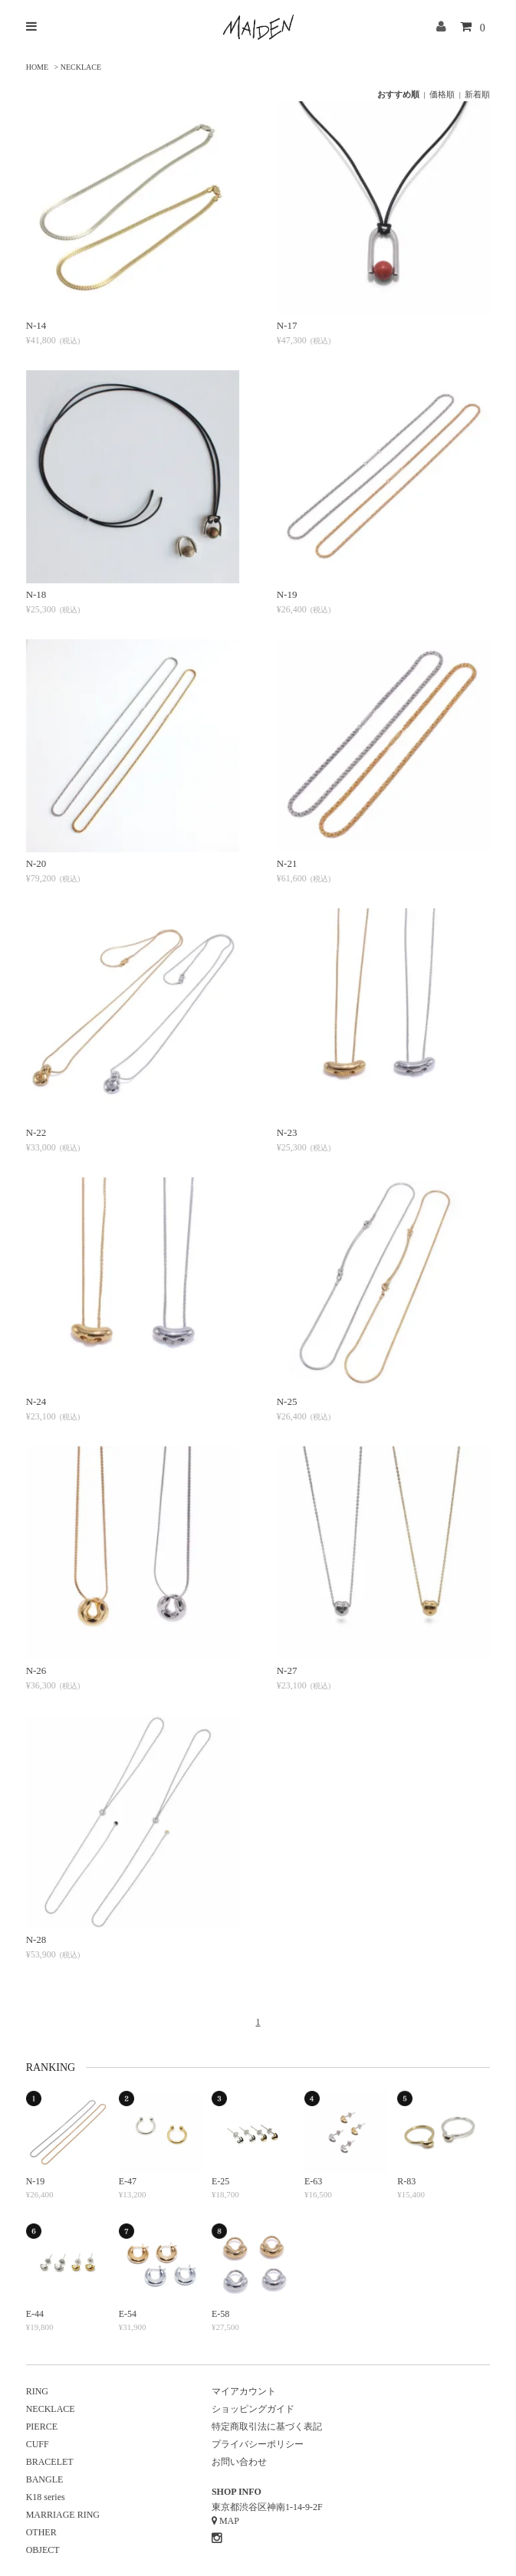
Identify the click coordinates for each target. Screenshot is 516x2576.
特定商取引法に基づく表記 (267, 2426)
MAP (229, 2520)
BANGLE (45, 2479)
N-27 (287, 1670)
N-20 (36, 863)
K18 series (45, 2497)
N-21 (287, 863)
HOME (37, 67)
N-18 (36, 594)
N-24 (36, 1401)
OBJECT (43, 2550)
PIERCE (42, 2426)
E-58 (220, 2314)
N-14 (36, 325)
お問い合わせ (239, 2461)
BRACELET (50, 2461)
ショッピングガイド (253, 2409)
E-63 (313, 2181)
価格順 (442, 94)
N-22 (36, 1132)
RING (37, 2391)
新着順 (477, 94)
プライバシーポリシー (258, 2444)
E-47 (127, 2181)
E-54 (127, 2314)
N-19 (287, 594)
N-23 (287, 1132)
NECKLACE (81, 67)
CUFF (37, 2444)
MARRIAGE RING (63, 2514)
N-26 (36, 1670)
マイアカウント (244, 2391)
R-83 (406, 2181)
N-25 (287, 1401)
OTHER (41, 2532)
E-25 (220, 2181)
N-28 (36, 1939)
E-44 (35, 2314)
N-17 (287, 325)
